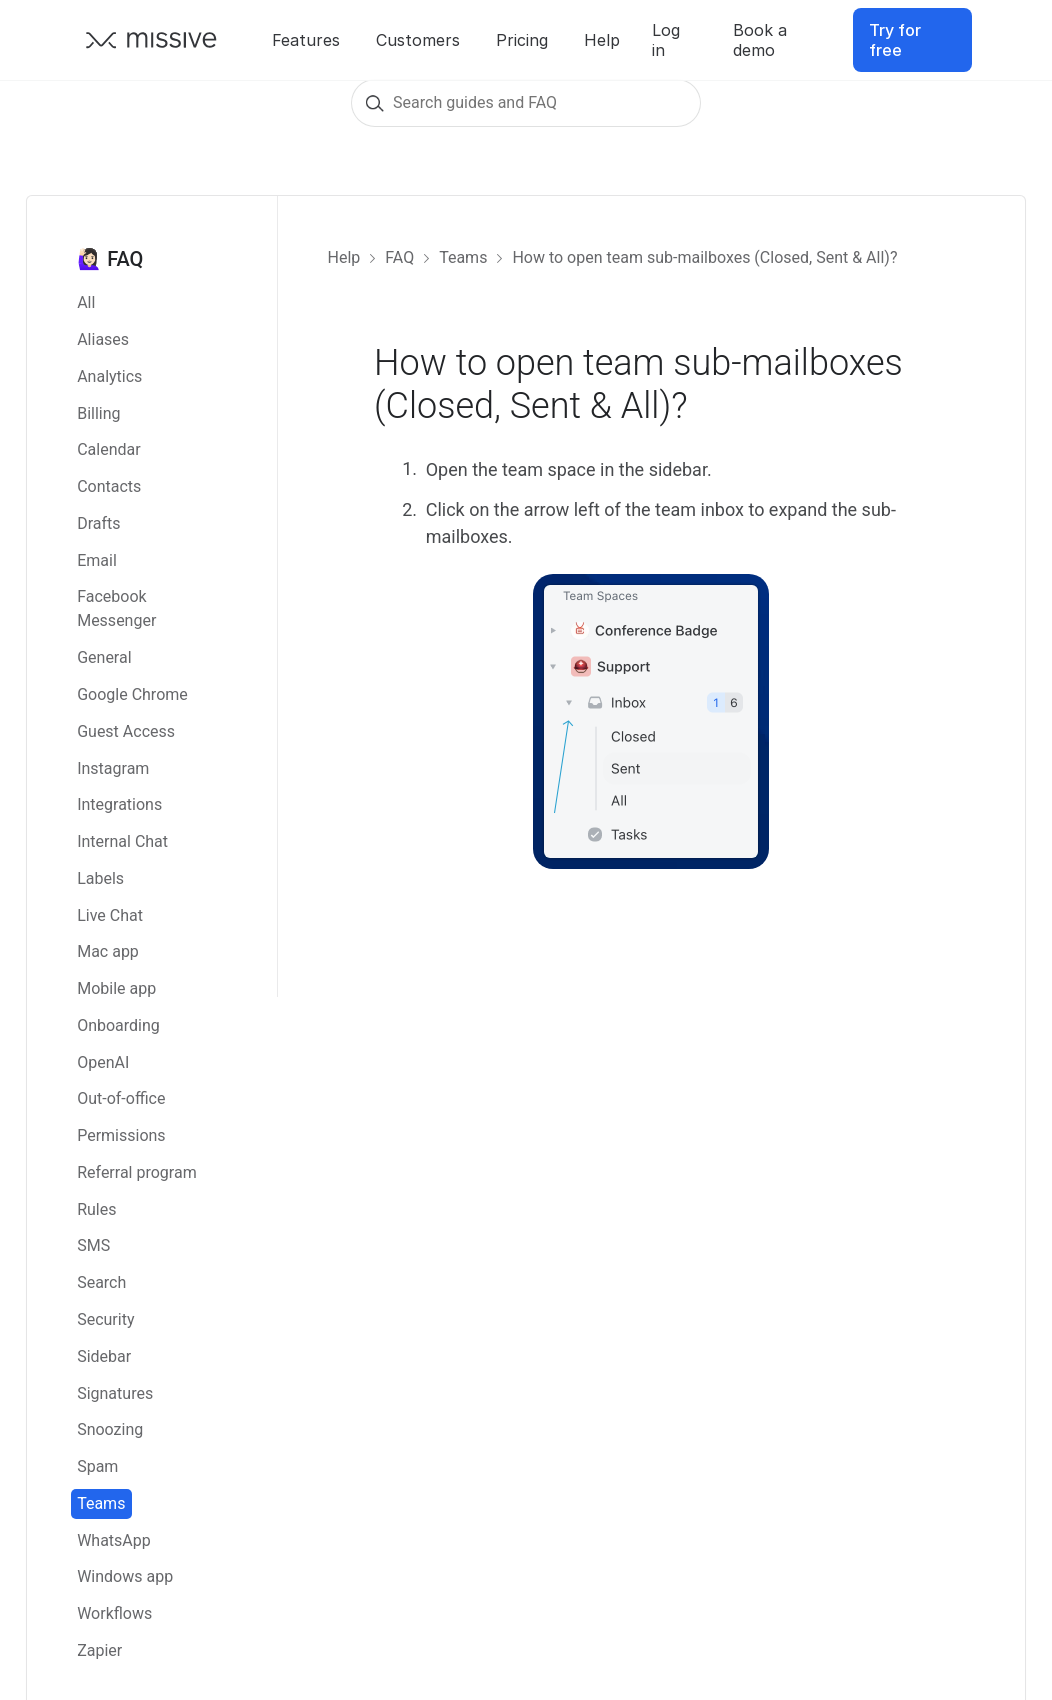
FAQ (399, 257)
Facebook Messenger (116, 608)
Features (306, 40)
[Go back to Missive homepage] (152, 40)
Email (97, 560)
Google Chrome (132, 694)
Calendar (108, 449)
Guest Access (126, 731)
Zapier (99, 1650)
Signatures (115, 1393)
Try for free (895, 40)
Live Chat (110, 915)
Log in (666, 40)
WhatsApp (114, 1540)
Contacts (109, 486)
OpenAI (103, 1062)
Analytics (109, 376)
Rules (96, 1209)
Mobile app (116, 988)
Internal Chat (122, 841)
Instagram (113, 768)
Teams (101, 1503)
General (104, 657)
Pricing (522, 40)
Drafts (98, 523)
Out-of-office (121, 1098)
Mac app (108, 951)
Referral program (137, 1172)
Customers (418, 40)
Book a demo (760, 40)
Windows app (125, 1576)
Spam (97, 1466)
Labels (100, 878)
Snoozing (110, 1429)
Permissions (121, 1135)
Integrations (119, 804)
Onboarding (118, 1025)
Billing (98, 413)
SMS (93, 1245)
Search (101, 1282)
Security (105, 1319)
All (86, 302)
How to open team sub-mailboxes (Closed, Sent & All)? (704, 257)
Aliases (103, 339)
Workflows (114, 1613)
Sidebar (104, 1356)
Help (602, 40)
